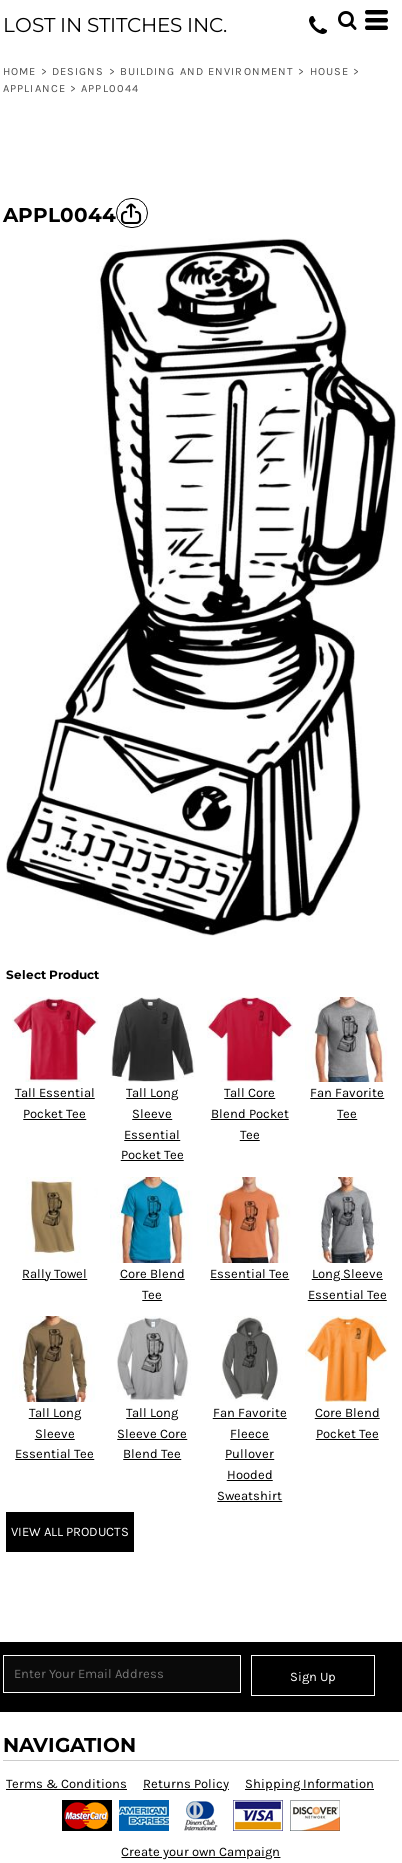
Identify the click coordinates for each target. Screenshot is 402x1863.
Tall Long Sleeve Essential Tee (54, 1433)
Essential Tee (249, 1273)
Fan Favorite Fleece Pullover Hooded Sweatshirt (250, 1454)
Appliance (34, 88)
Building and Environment (207, 71)
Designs (78, 71)
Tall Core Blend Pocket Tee (250, 1113)
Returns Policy (186, 1783)
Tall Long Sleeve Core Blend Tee (152, 1433)
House (330, 71)
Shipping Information (309, 1783)
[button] (347, 20)
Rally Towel (54, 1273)
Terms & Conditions (66, 1783)
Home (19, 71)
